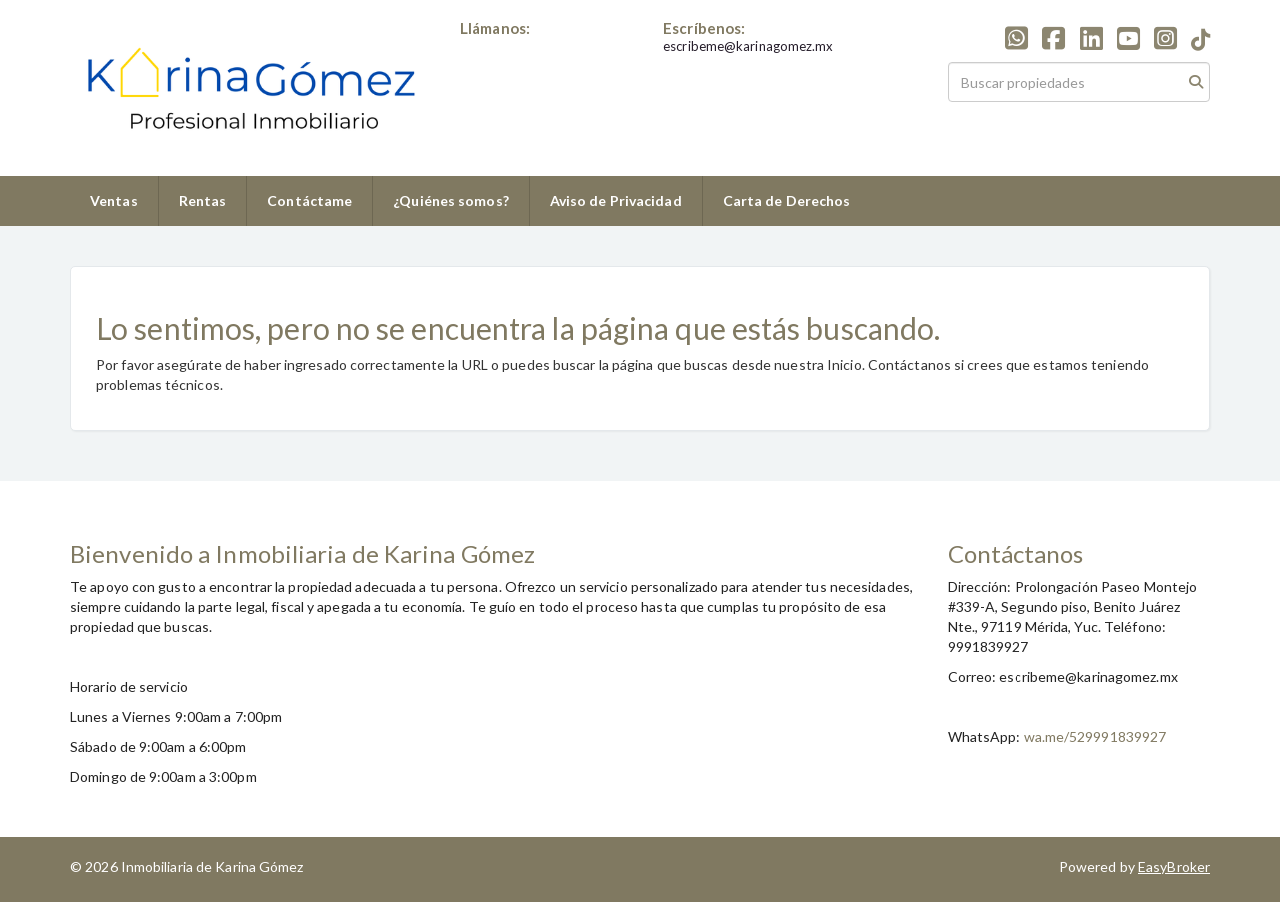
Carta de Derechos (787, 200)
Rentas (203, 200)
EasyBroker (1174, 866)
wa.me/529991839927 (1095, 736)
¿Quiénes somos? (451, 200)
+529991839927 (512, 46)
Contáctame (309, 200)
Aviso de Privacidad (616, 200)
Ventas (114, 200)
